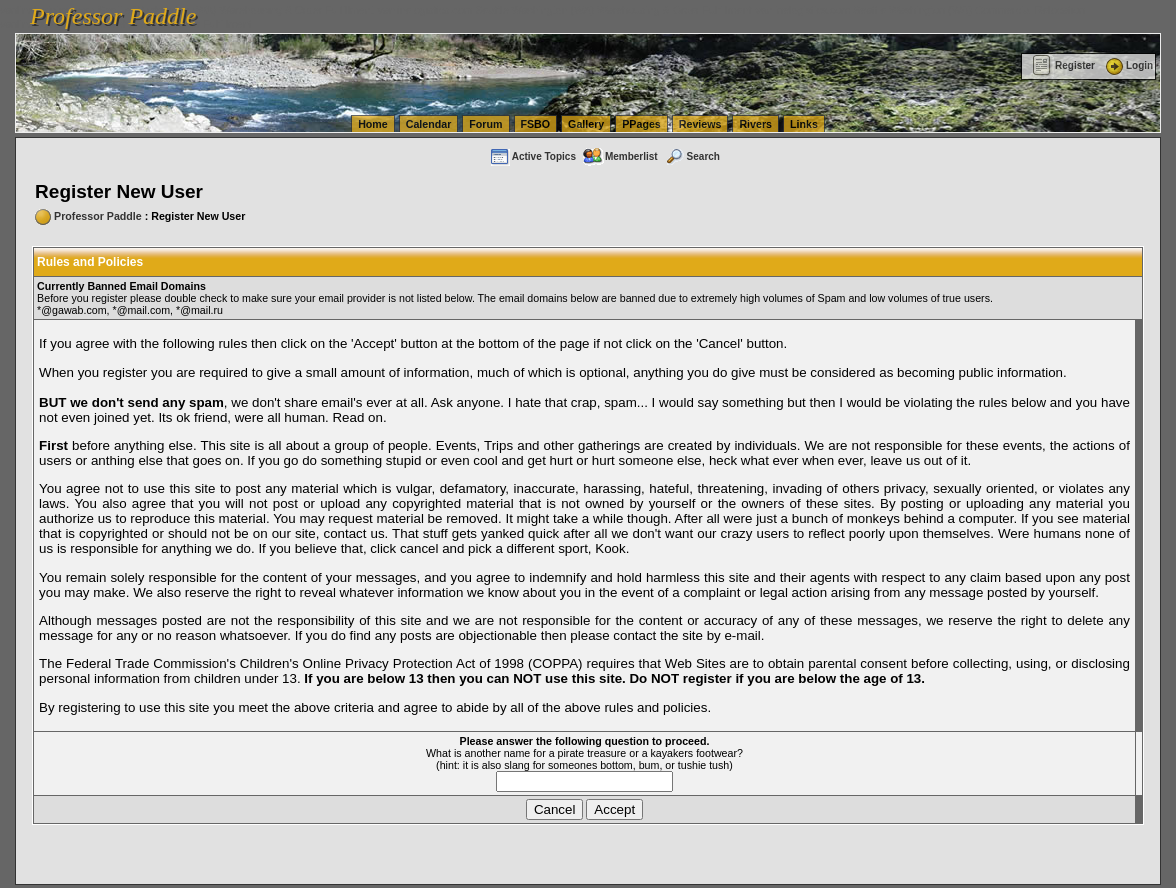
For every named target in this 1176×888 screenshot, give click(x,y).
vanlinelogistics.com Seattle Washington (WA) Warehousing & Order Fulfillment (565, 10)
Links (804, 124)
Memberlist (620, 156)
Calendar (429, 124)
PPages (641, 124)
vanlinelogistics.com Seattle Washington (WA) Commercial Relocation (920, 10)
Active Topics (532, 156)
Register (1063, 65)
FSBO (536, 124)
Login (1128, 65)
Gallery (586, 124)
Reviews (700, 124)
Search (692, 156)
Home (373, 124)
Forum (485, 124)
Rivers (755, 124)
